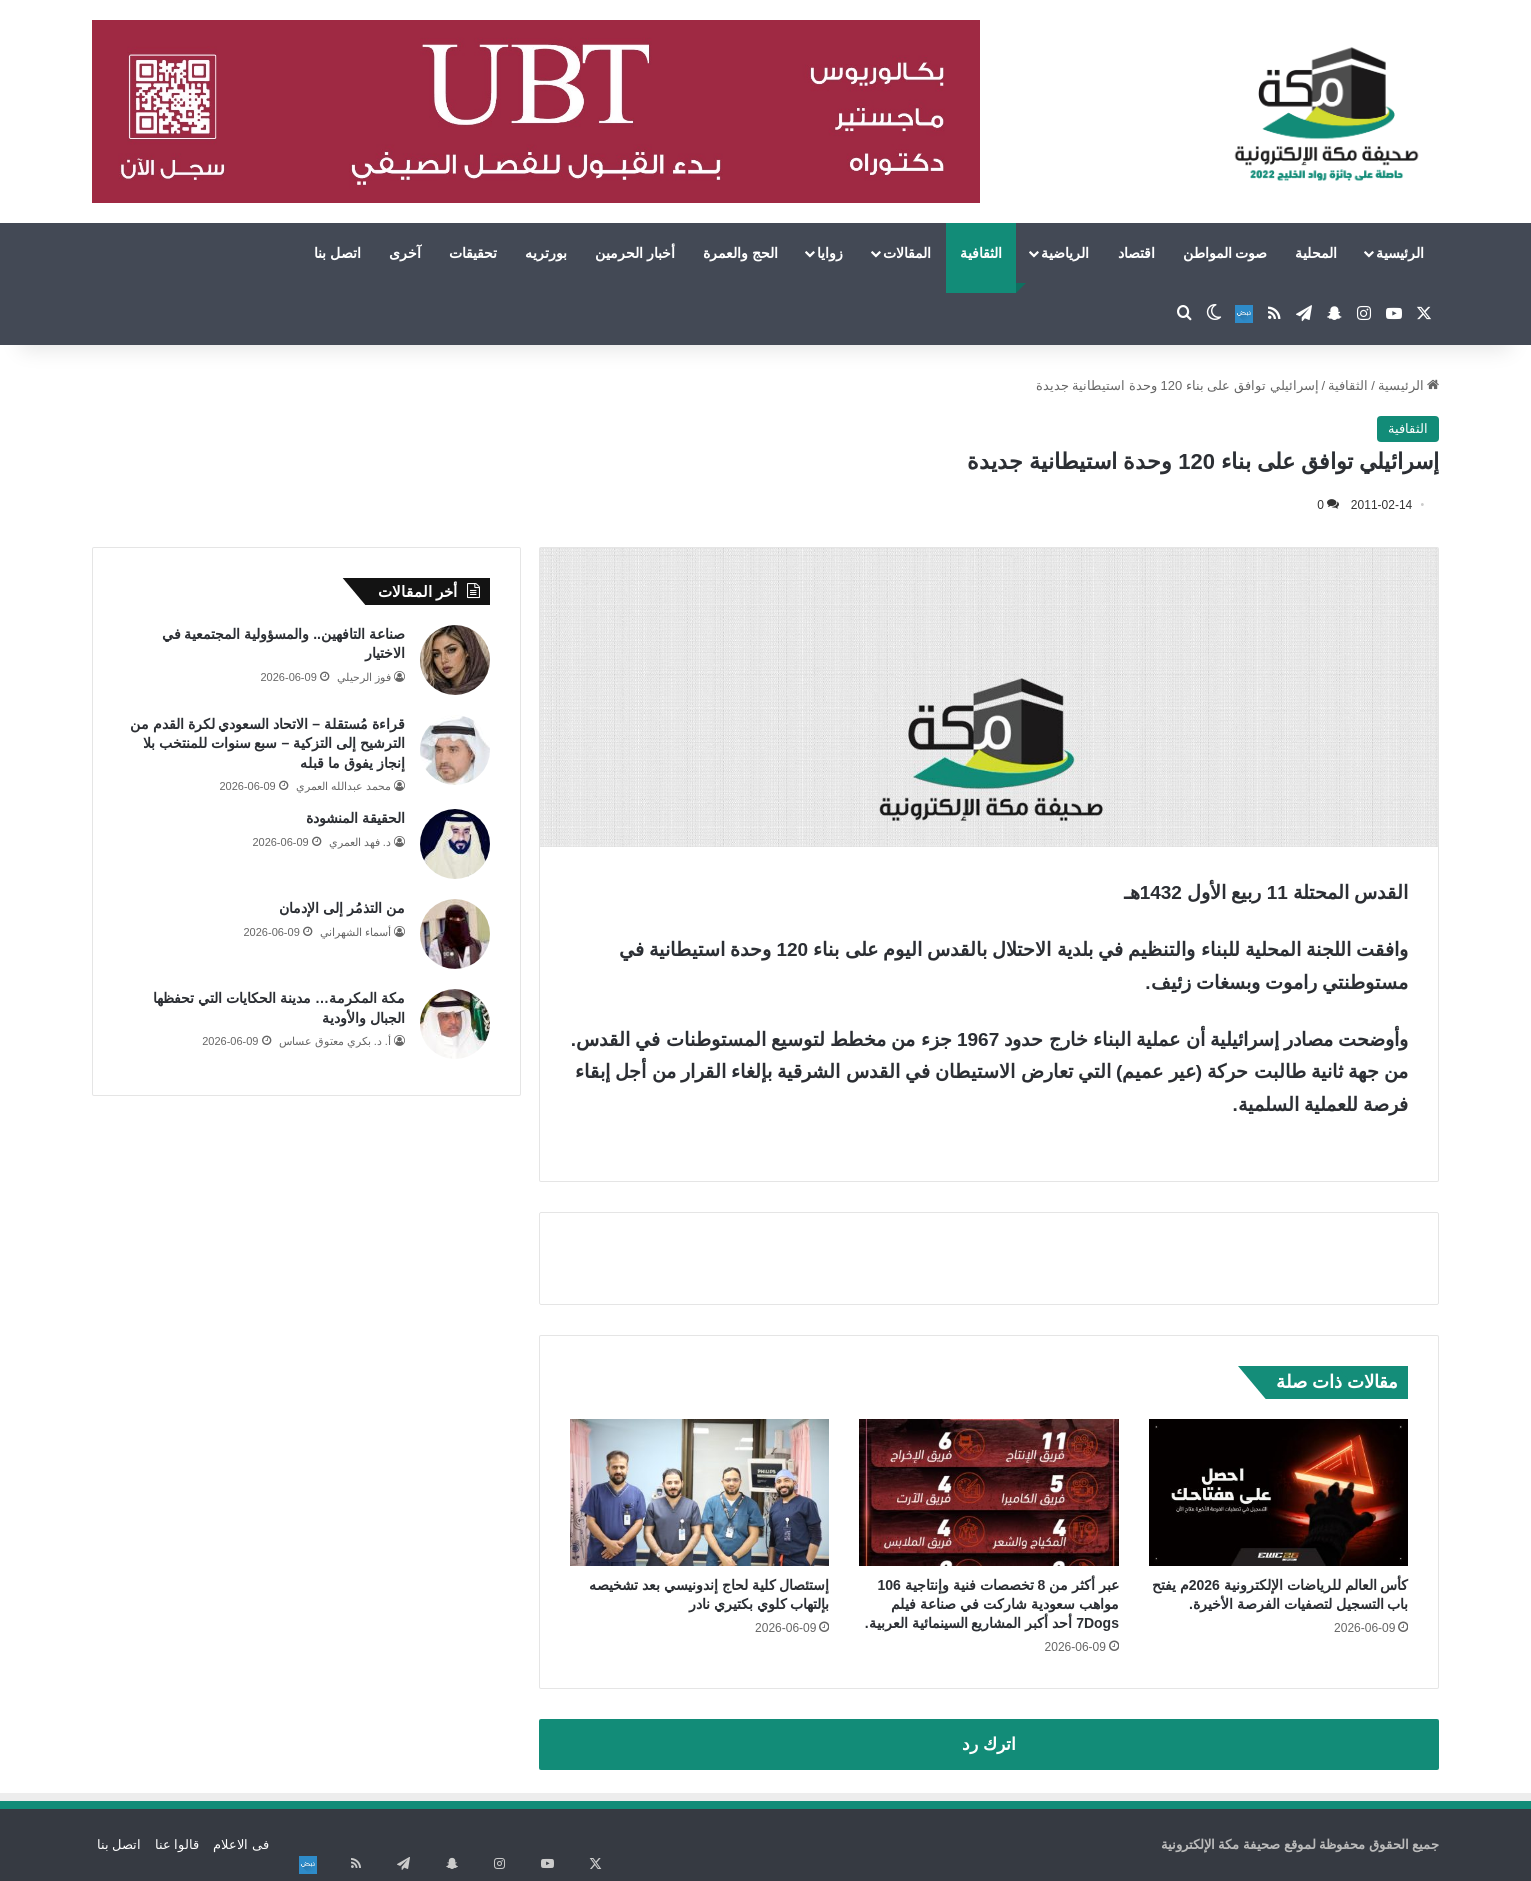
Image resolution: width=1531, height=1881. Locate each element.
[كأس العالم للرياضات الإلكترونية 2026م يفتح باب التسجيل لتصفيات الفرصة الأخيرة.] (1279, 1492)
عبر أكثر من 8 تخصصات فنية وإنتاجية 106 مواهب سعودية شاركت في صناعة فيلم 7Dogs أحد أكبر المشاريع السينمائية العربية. (992, 1604)
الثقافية (981, 253)
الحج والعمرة (740, 253)
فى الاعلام (241, 1844)
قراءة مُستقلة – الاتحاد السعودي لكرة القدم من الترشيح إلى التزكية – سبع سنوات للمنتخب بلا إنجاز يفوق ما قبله (267, 743)
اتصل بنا (337, 253)
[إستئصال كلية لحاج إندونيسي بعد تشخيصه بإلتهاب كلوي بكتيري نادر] (700, 1492)
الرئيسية (1400, 253)
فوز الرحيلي (364, 677)
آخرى (405, 253)
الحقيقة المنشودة (355, 818)
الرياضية (1065, 253)
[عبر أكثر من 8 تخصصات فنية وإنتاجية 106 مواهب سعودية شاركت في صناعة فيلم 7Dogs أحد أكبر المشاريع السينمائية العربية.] (989, 1492)
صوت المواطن (1225, 253)
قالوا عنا (177, 1844)
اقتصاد (1136, 253)
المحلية (1316, 253)
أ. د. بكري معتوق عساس (335, 1041)
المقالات (907, 253)
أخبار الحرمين (635, 253)
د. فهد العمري (360, 842)
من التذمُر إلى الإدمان (342, 908)
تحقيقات (473, 253)
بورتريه (546, 253)
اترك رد (989, 1744)
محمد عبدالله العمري (343, 786)
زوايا (830, 253)
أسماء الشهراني (355, 932)
